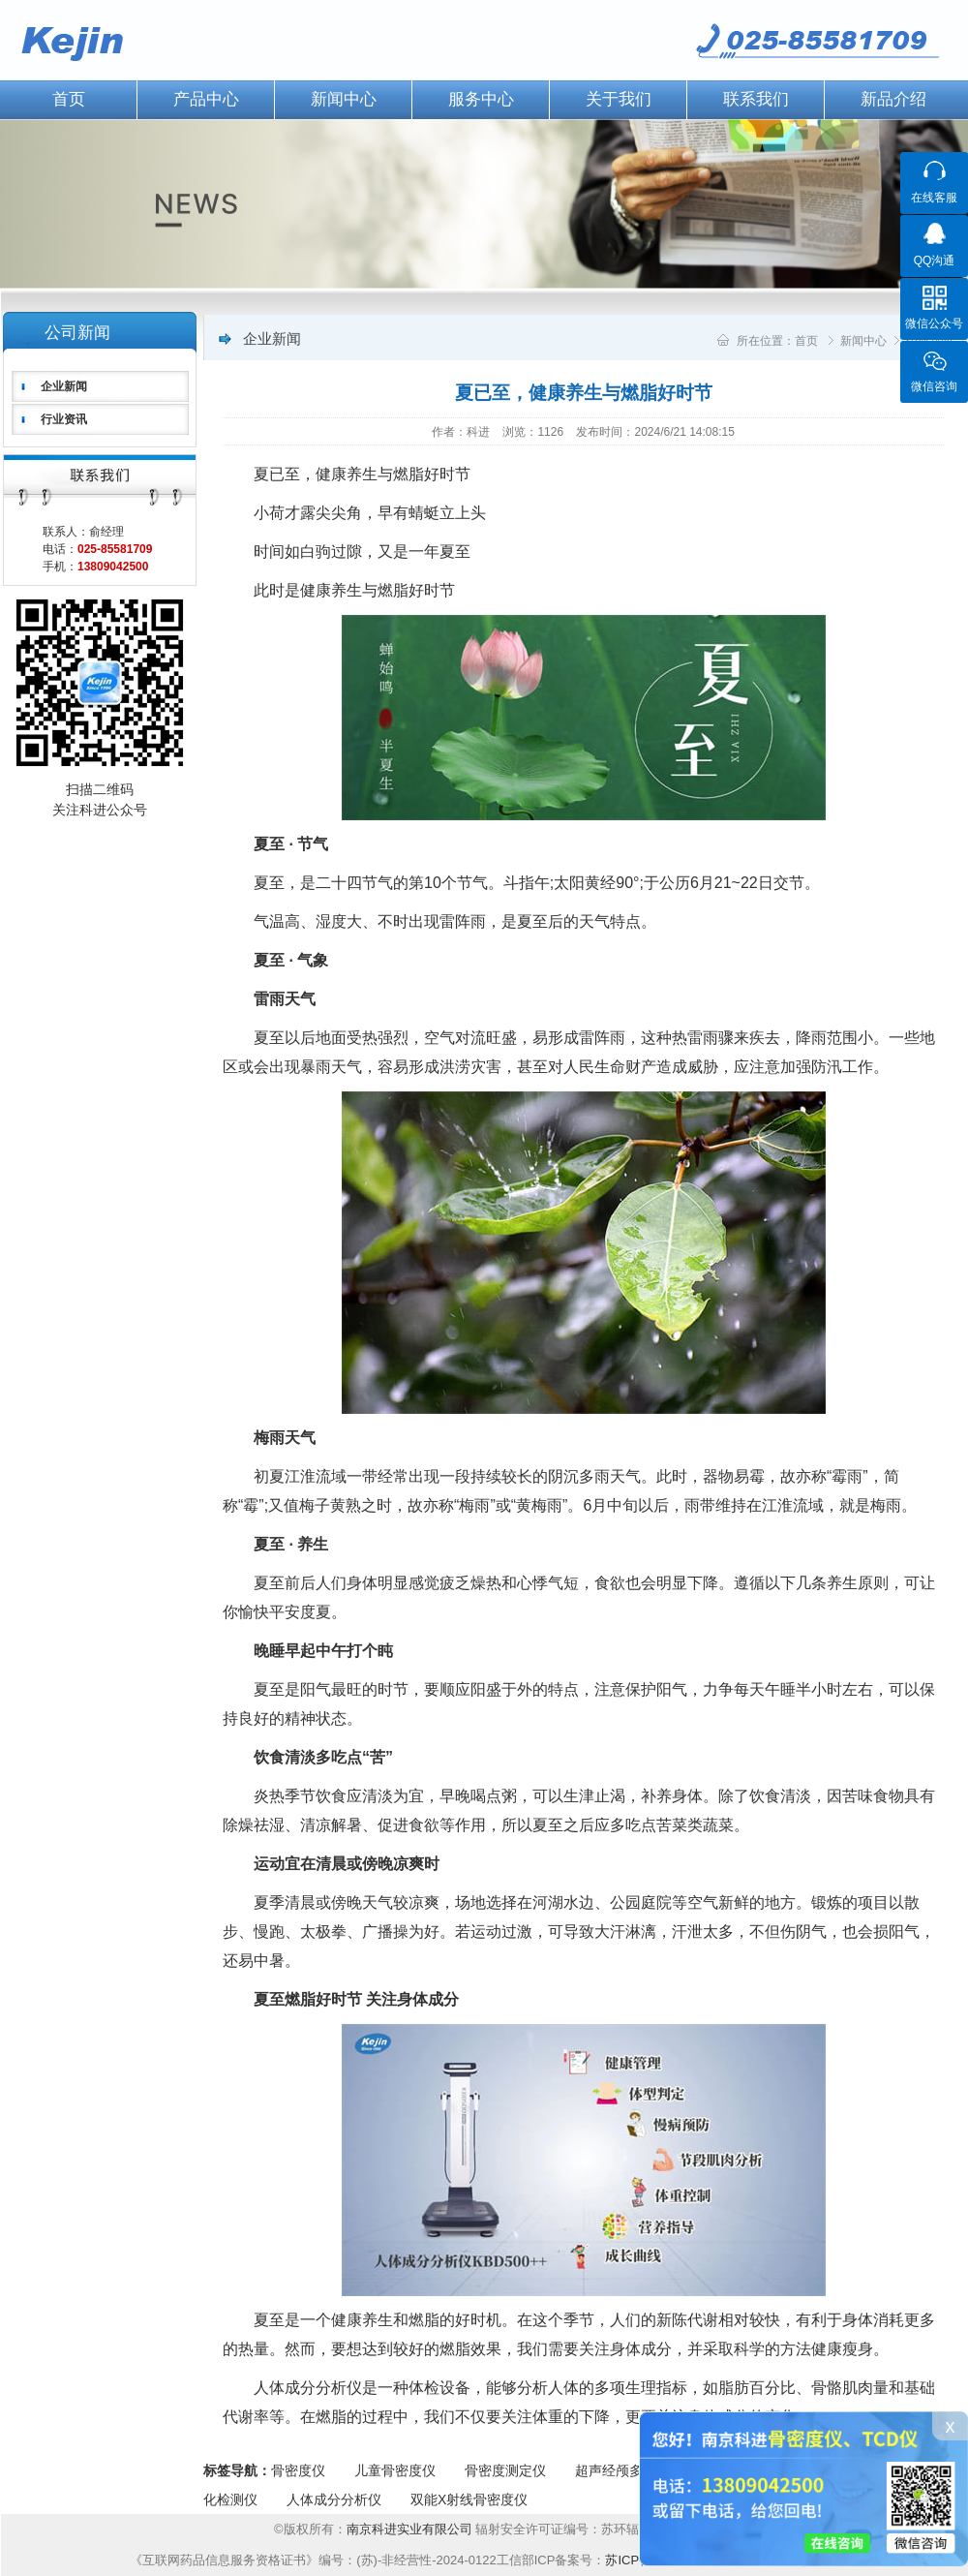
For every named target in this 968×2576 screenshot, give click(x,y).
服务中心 (481, 99)
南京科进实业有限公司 (411, 2529)
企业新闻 (64, 386)
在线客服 (934, 197)
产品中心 (206, 99)
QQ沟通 (934, 260)
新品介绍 (893, 99)
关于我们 (618, 99)
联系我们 (756, 99)
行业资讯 (64, 419)
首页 (806, 341)
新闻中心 (344, 99)
